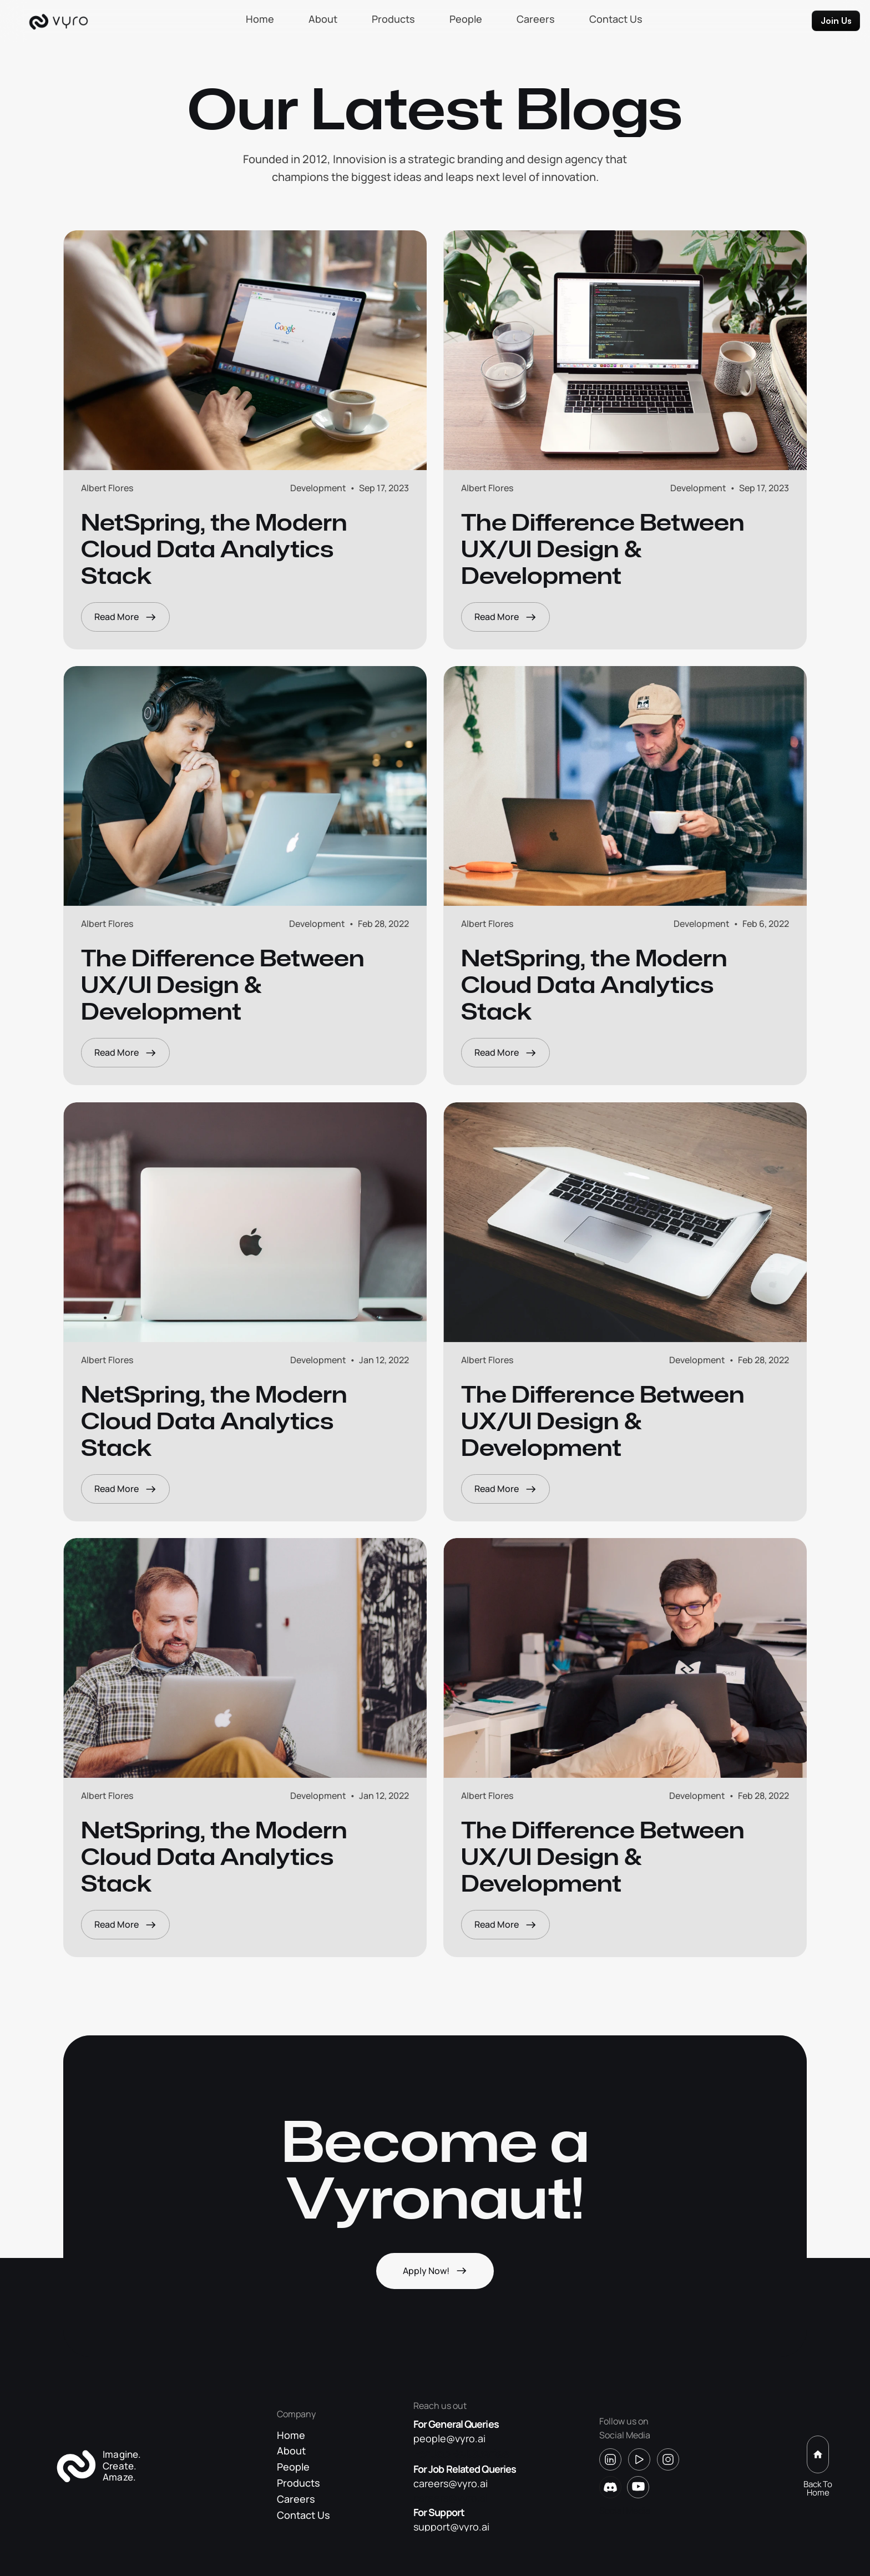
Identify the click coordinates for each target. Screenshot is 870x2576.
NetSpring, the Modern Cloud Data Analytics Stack (216, 560)
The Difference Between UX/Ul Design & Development (605, 559)
